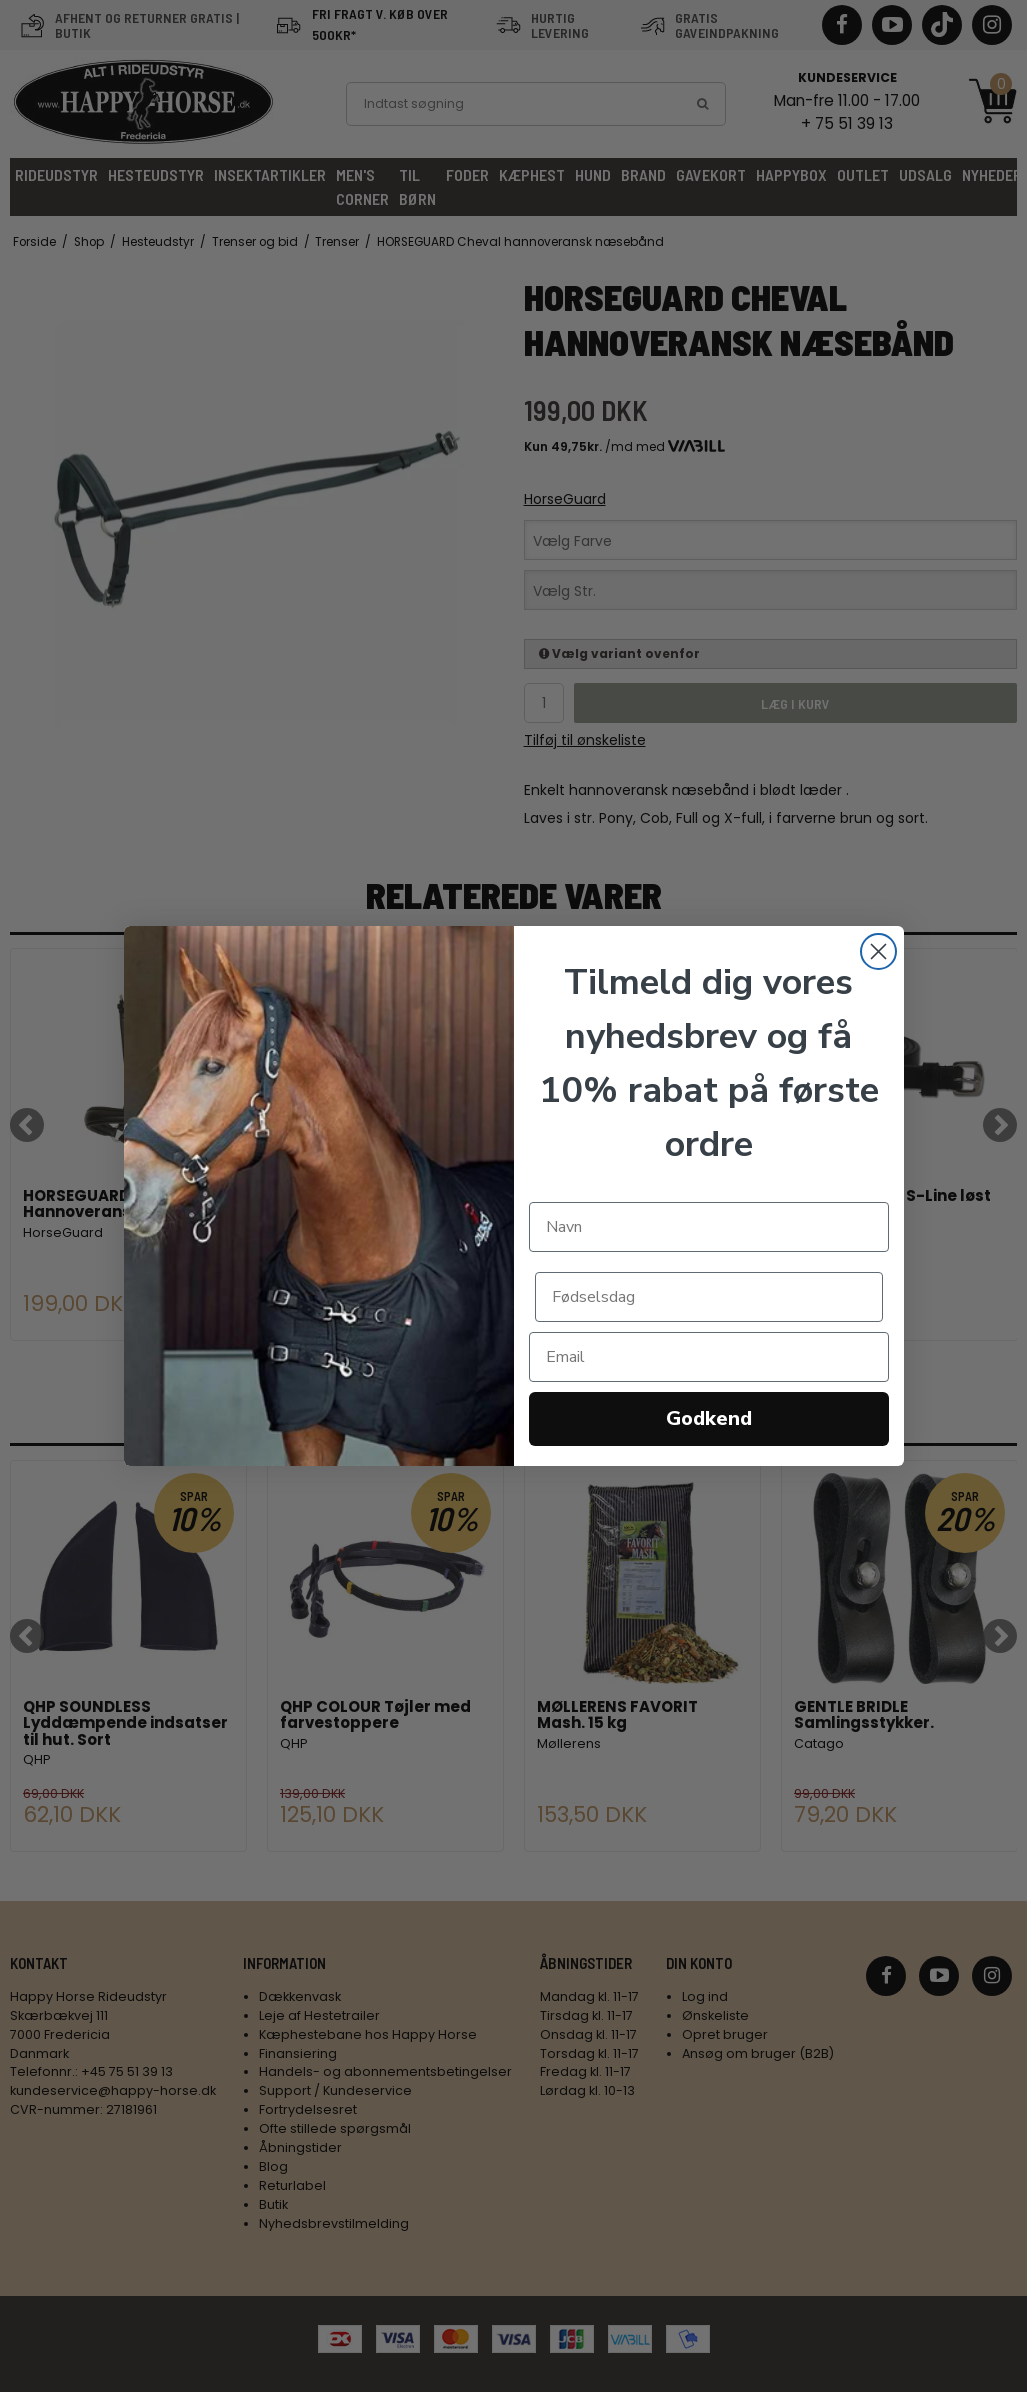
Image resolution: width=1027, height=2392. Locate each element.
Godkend (709, 1418)
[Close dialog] (878, 951)
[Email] (709, 1357)
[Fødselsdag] (709, 1297)
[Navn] (709, 1227)
